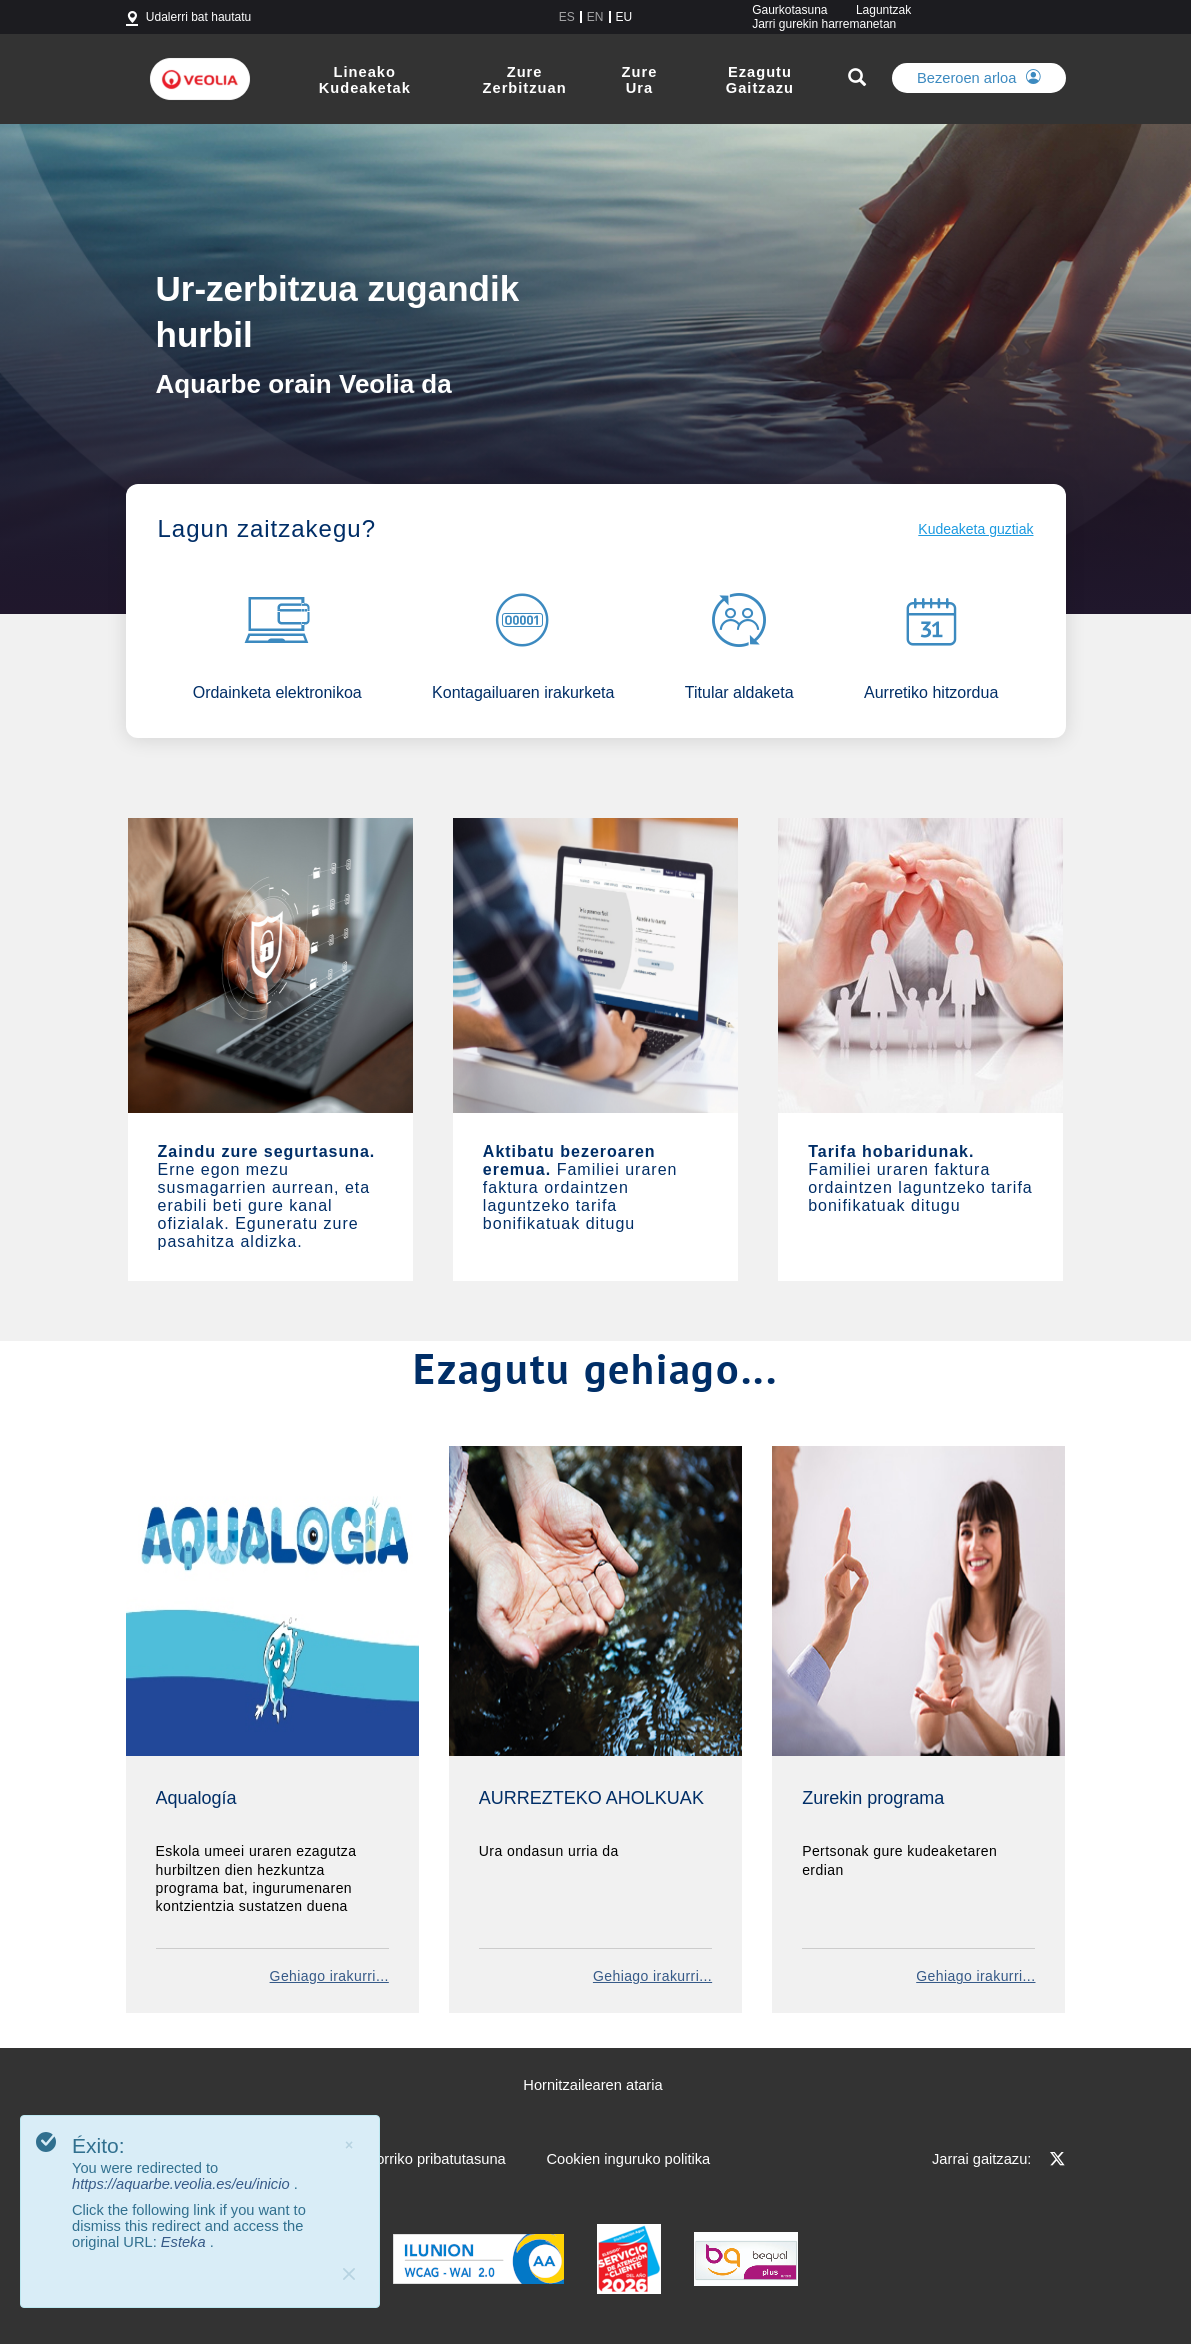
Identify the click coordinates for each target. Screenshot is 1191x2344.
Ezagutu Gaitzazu (760, 80)
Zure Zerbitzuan (525, 80)
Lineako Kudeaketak (365, 80)
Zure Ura (640, 80)
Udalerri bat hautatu (198, 17)
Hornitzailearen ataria (592, 2085)
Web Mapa (161, 2159)
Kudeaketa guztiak (975, 529)
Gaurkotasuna (789, 10)
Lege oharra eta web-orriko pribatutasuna (371, 2159)
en (595, 17)
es (567, 17)
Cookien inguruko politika (628, 2159)
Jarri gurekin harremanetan (824, 24)
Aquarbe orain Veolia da (304, 383)
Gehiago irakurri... (329, 1976)
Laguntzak (883, 10)
